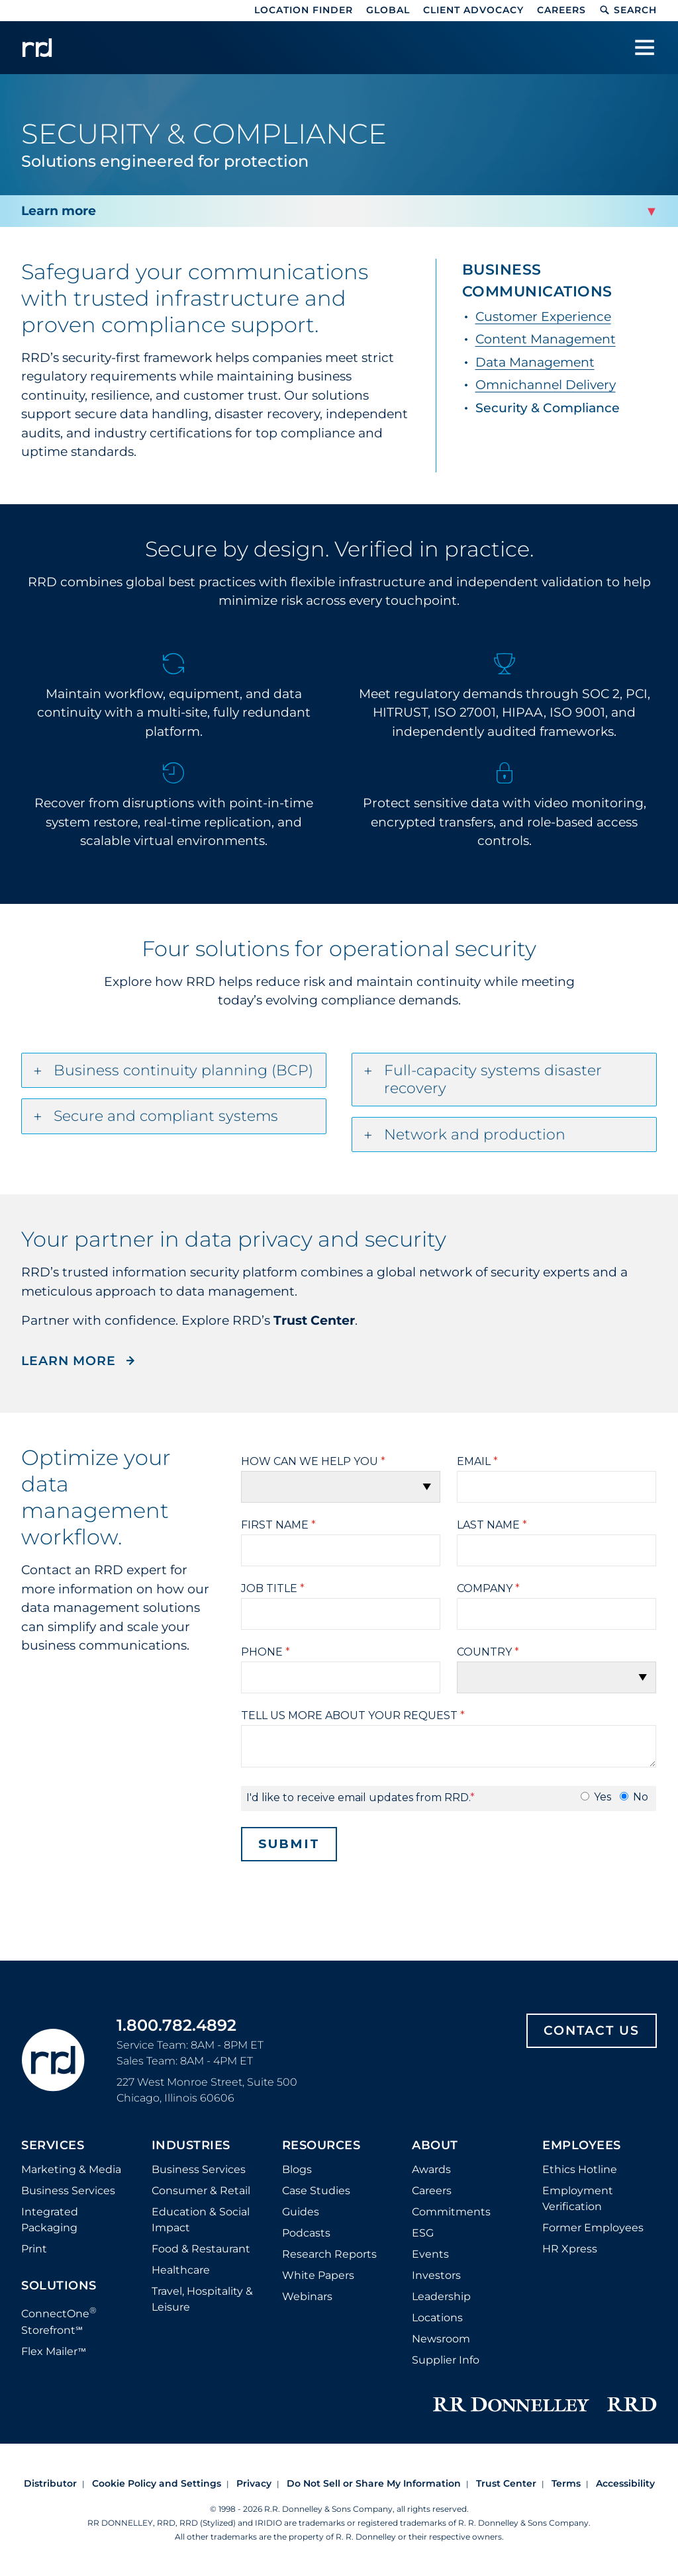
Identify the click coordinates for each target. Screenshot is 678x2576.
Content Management (545, 339)
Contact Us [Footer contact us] (592, 2030)
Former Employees (593, 2227)
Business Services (68, 2190)
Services (52, 2146)
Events (430, 2254)
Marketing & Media (71, 2169)
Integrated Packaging (49, 2219)
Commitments (451, 2211)
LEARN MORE (70, 1360)
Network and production (474, 1134)
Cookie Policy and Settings (156, 2483)
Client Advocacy (473, 10)
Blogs (297, 2169)
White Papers (318, 2275)
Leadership (441, 2296)
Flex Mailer (53, 2351)
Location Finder (303, 10)
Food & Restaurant (201, 2249)
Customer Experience (543, 316)
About (435, 2146)
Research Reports (329, 2254)
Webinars (307, 2296)
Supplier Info (445, 2360)
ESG (423, 2233)
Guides (300, 2211)
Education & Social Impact (201, 2219)
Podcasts (306, 2233)
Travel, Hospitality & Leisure (202, 2299)
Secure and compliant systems (166, 1116)
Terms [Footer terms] (566, 2483)
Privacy (253, 2483)
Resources (321, 2146)
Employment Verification (577, 2198)
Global (388, 10)
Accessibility (625, 2483)
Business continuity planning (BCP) (183, 1070)
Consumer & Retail (201, 2190)
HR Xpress (569, 2249)
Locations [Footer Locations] (437, 2317)
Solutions (59, 2286)
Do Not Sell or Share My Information (374, 2483)
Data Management (535, 362)
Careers (561, 10)
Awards (431, 2169)
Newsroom (441, 2338)
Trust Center (506, 2483)
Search (628, 10)
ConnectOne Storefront (59, 2320)
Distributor (50, 2483)
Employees (581, 2146)
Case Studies (316, 2190)
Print (34, 2249)
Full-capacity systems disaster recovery (493, 1079)
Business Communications (537, 280)
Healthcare (181, 2270)
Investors (436, 2275)
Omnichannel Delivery (545, 384)
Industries (191, 2146)
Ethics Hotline (579, 2169)
